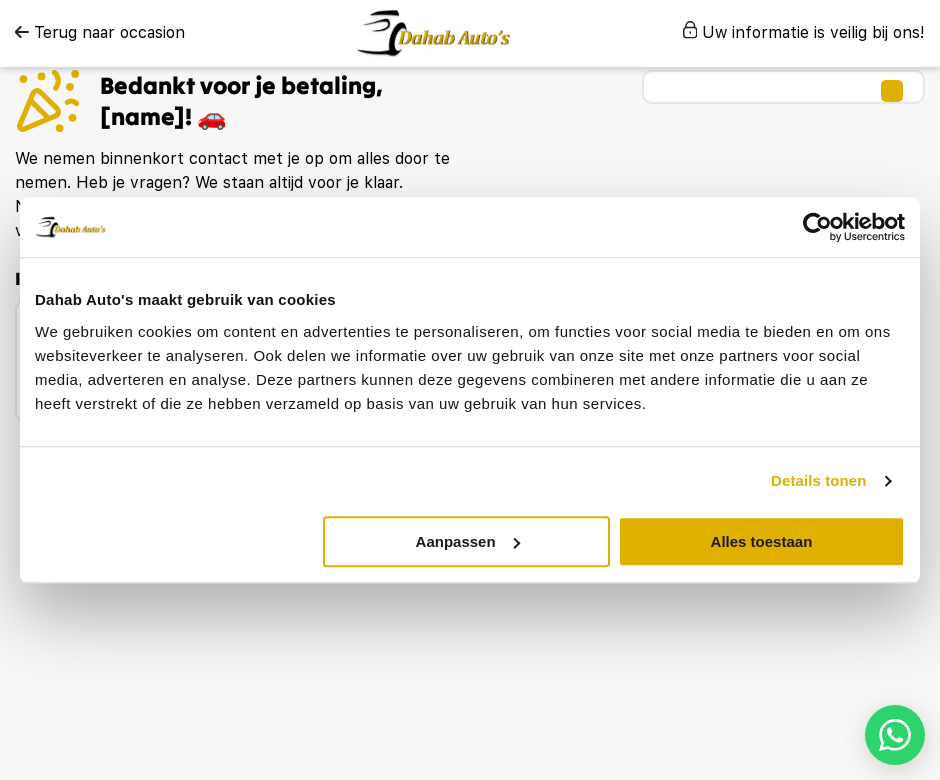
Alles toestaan (762, 541)
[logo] (433, 33)
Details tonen (818, 480)
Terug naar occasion (100, 32)
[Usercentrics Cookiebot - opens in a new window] (817, 227)
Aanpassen (468, 541)
